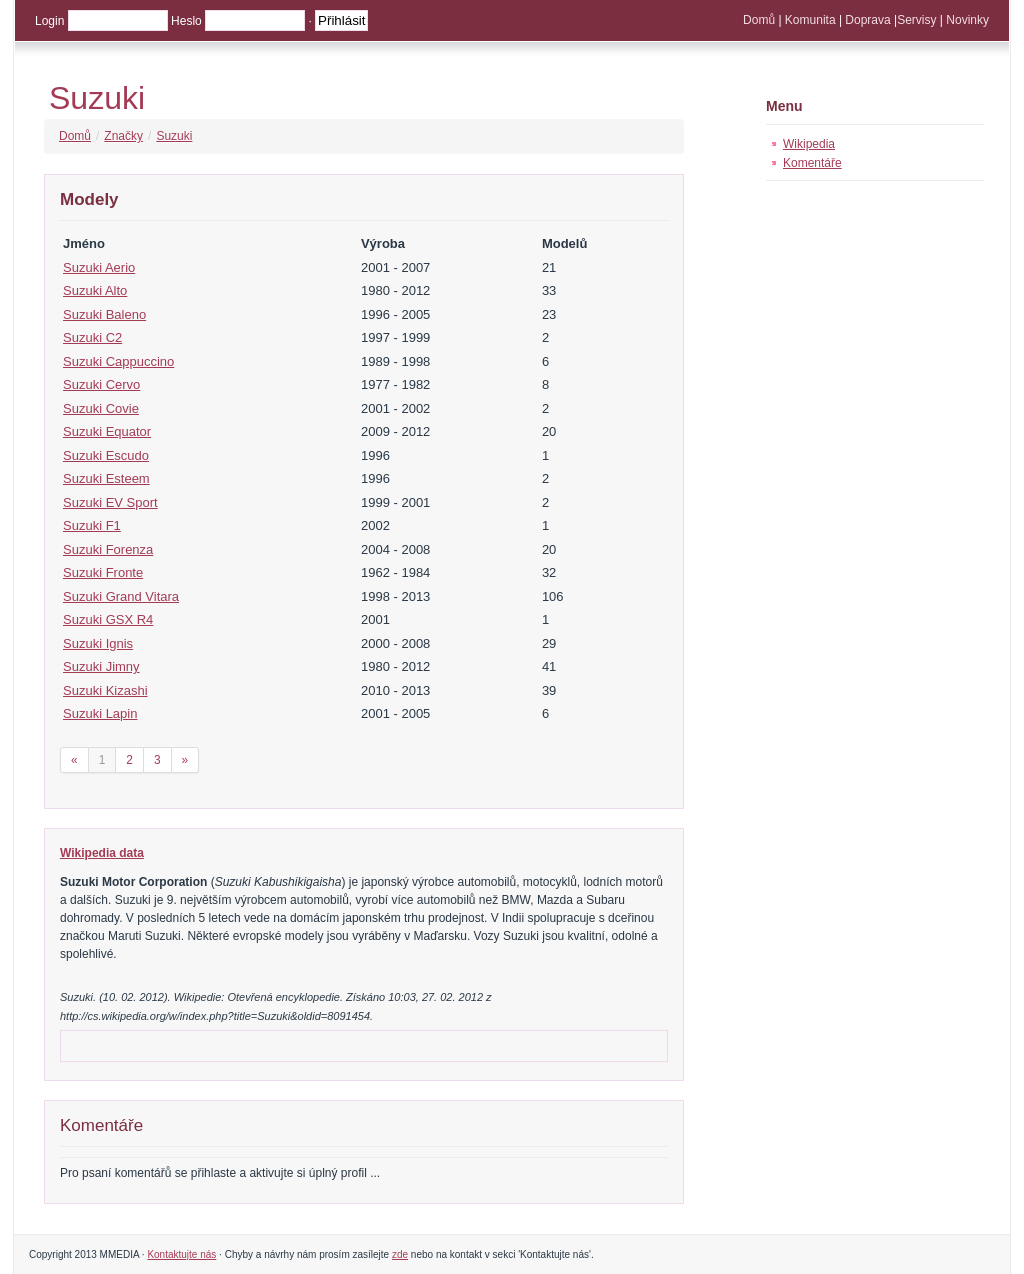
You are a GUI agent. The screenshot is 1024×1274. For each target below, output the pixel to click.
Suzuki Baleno (104, 314)
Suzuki (97, 98)
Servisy (916, 20)
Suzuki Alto (95, 290)
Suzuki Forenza (108, 549)
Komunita (810, 20)
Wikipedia (809, 144)
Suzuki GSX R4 (108, 619)
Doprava (867, 20)
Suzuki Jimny (101, 666)
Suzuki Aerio (99, 267)
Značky (123, 136)
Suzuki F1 (92, 525)
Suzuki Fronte (103, 572)
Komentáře (812, 163)
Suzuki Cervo (101, 384)
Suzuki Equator (107, 431)
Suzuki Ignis (98, 643)
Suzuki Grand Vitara (121, 596)
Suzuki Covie (101, 408)
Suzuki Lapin (100, 713)
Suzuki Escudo (106, 455)
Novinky (967, 20)
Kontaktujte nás (181, 1254)
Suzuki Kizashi (105, 690)
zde (400, 1254)
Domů (759, 20)
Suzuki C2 (92, 337)
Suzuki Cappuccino (118, 361)
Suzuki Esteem (106, 478)
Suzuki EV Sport (110, 502)
